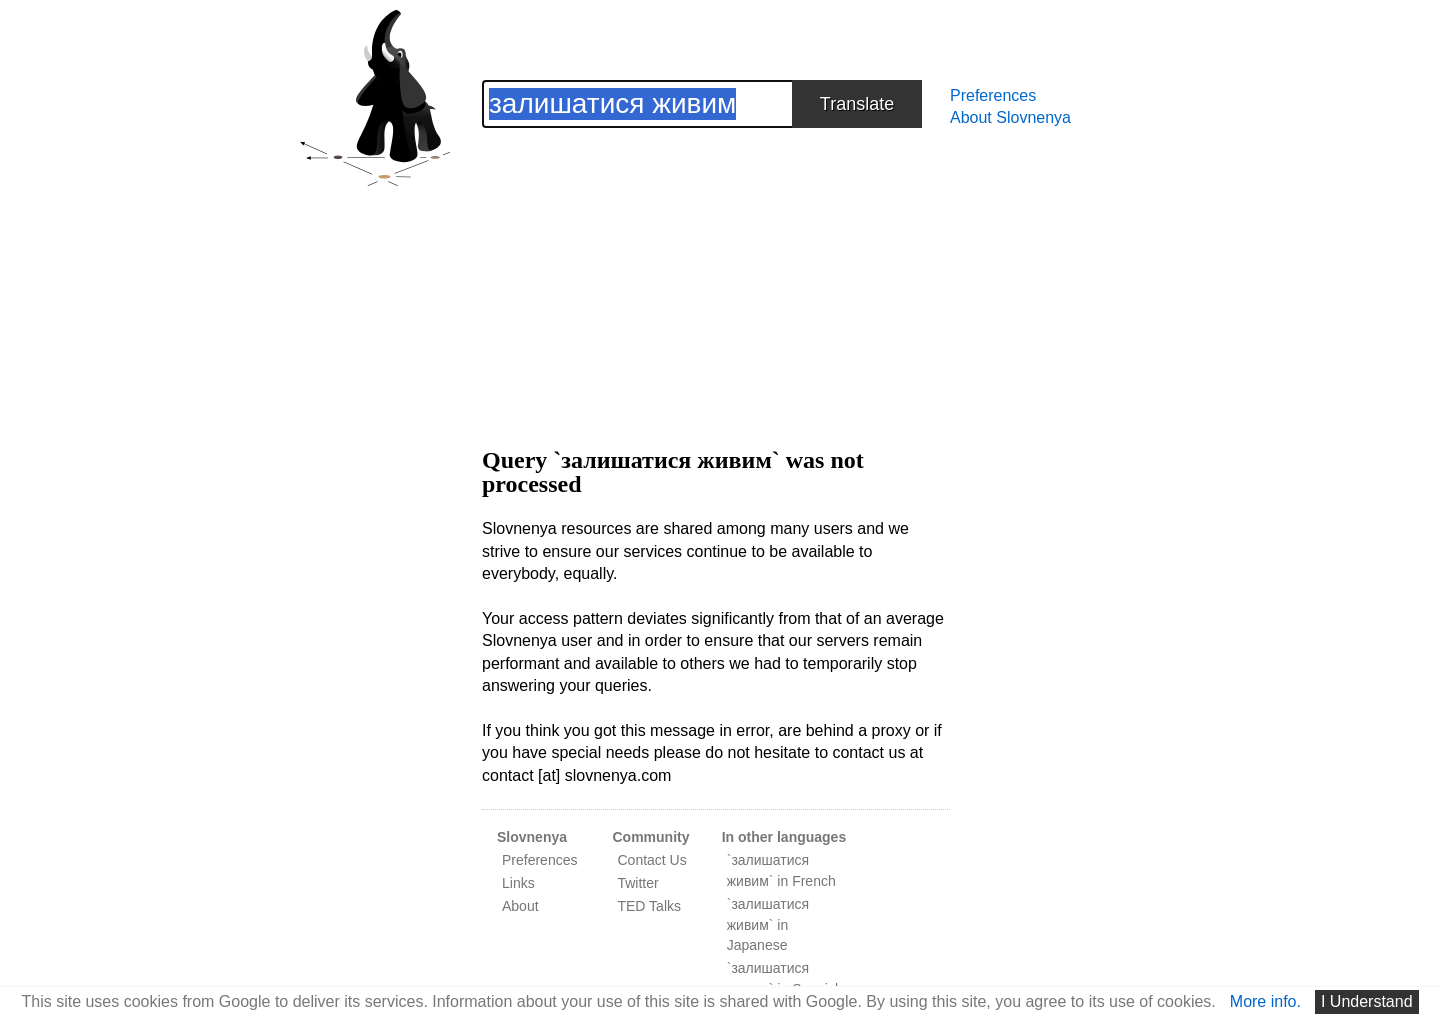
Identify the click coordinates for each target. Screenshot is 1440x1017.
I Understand (1367, 1001)
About (520, 906)
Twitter (637, 883)
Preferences (993, 95)
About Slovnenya (1010, 117)
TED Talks (649, 906)
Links (518, 883)
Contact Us (651, 860)
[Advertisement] (716, 268)
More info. (1265, 1001)
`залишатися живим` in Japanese (768, 925)
